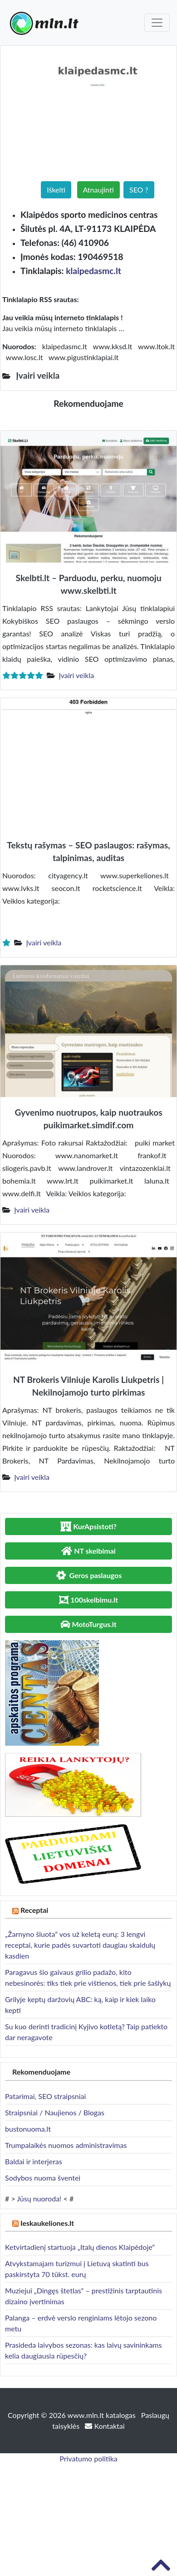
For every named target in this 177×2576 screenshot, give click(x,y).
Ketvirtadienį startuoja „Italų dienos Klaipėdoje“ (80, 2247)
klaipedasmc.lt (93, 270)
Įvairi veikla (76, 675)
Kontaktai (104, 2426)
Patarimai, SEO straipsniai (45, 2096)
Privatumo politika (88, 2458)
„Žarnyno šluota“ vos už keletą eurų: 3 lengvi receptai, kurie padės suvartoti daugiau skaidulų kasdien (80, 1945)
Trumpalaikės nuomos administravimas (66, 2145)
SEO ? (138, 189)
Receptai (34, 1910)
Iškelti (56, 189)
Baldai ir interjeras (33, 2161)
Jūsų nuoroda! (39, 2198)
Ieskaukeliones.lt (47, 2223)
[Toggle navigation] (157, 23)
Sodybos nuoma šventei (42, 2177)
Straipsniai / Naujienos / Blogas (54, 2112)
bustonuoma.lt (28, 2128)
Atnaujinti (98, 189)
